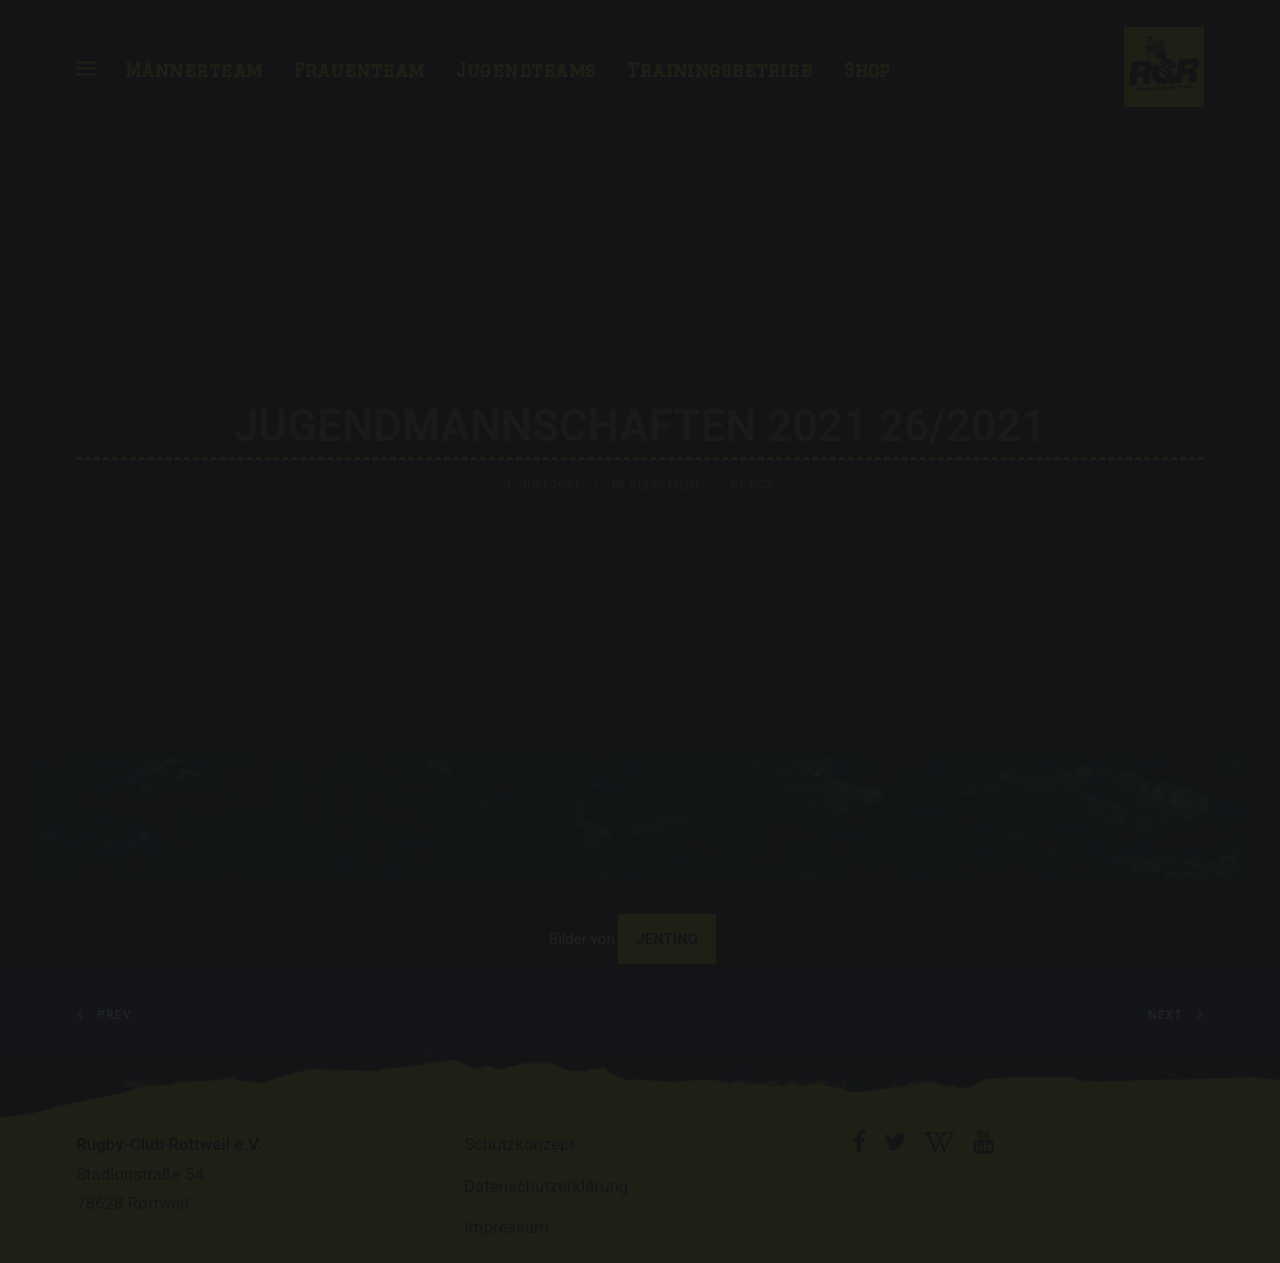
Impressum (506, 1218)
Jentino (667, 930)
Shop (867, 70)
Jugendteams (525, 70)
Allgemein (664, 481)
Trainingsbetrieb (719, 70)
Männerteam (194, 70)
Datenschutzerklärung (546, 1177)
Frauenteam (359, 70)
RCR (762, 481)
